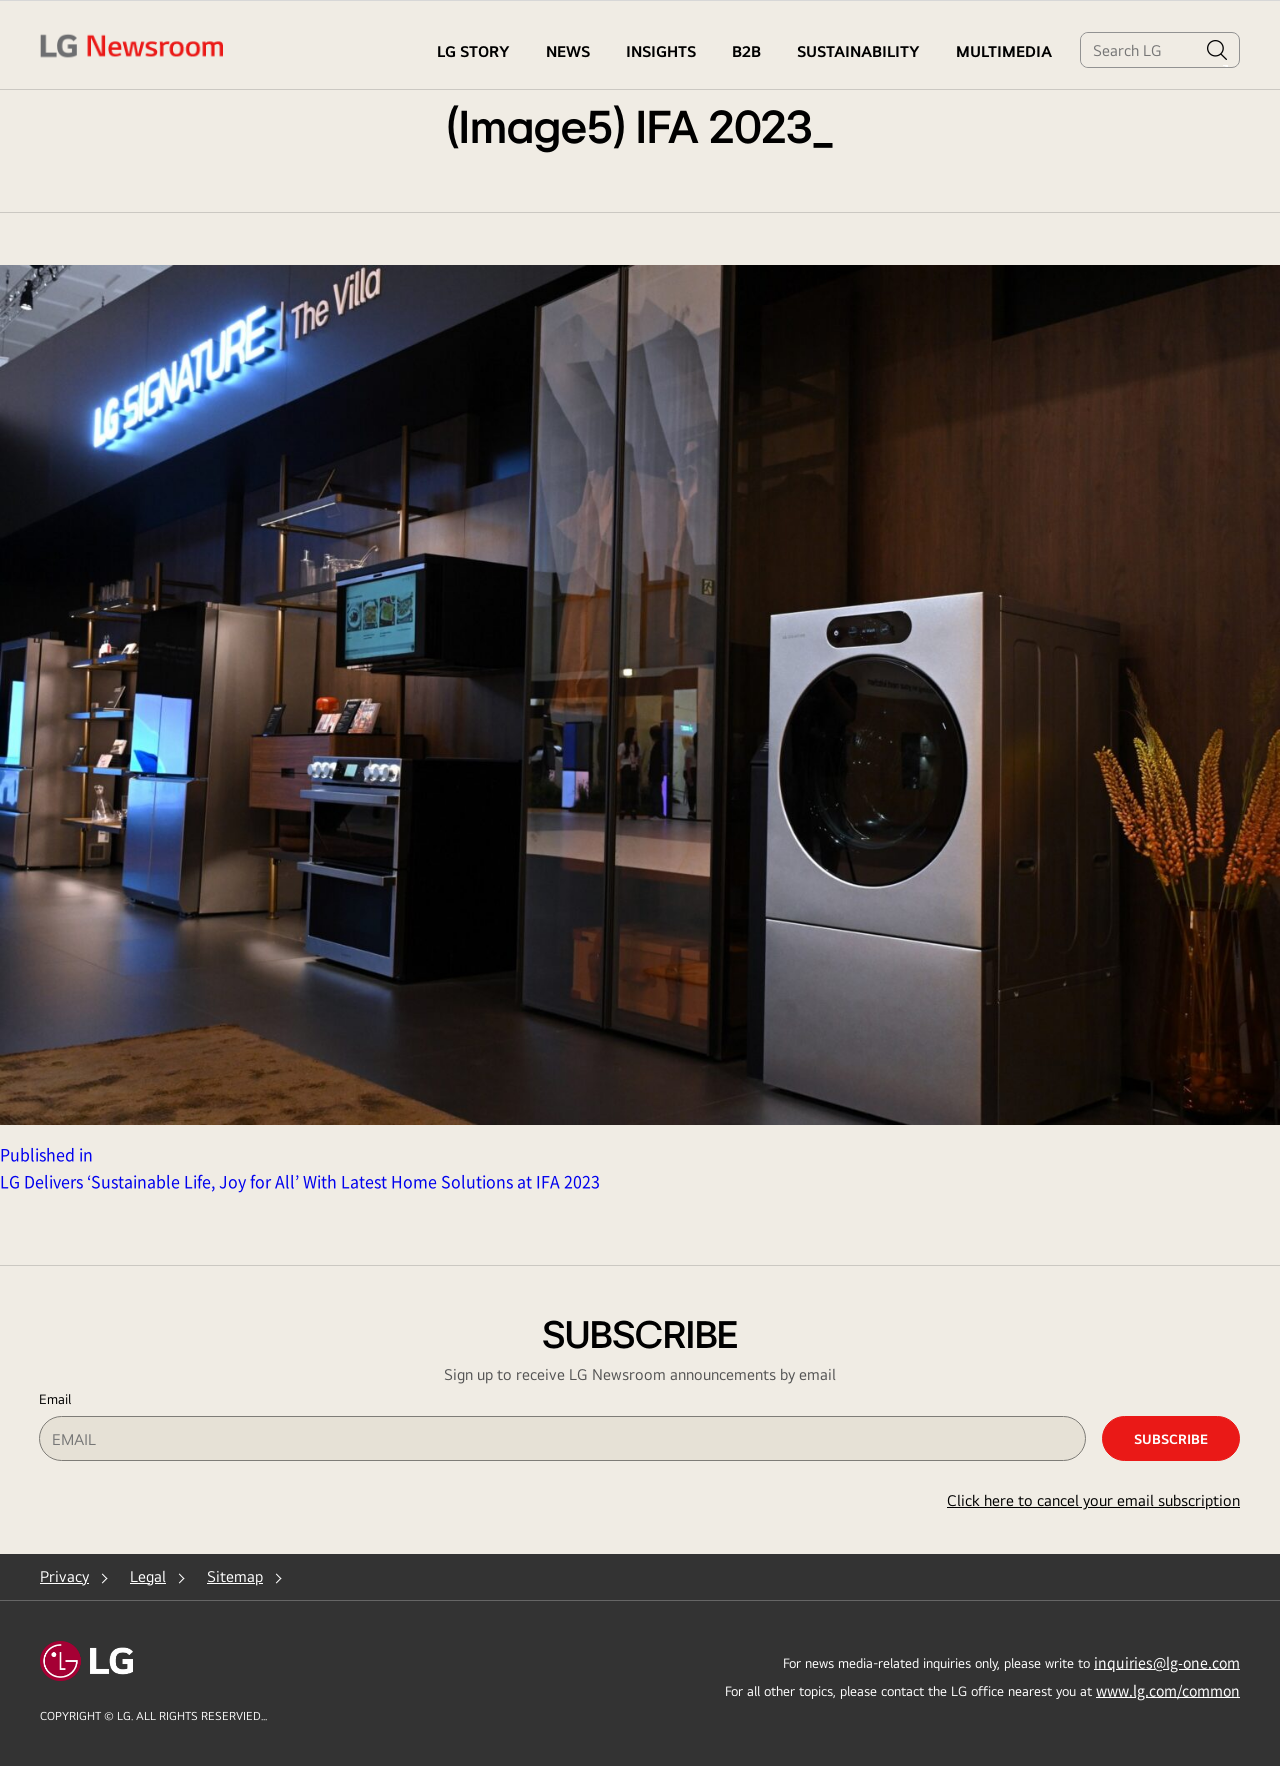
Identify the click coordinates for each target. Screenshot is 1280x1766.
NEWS (568, 51)
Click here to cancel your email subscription (1093, 1500)
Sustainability (858, 51)
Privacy (64, 1576)
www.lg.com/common (1168, 1690)
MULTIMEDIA (1004, 51)
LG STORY (473, 51)
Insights (661, 51)
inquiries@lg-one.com (1167, 1662)
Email (55, 1399)
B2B (746, 51)
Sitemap (235, 1576)
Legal (148, 1576)
